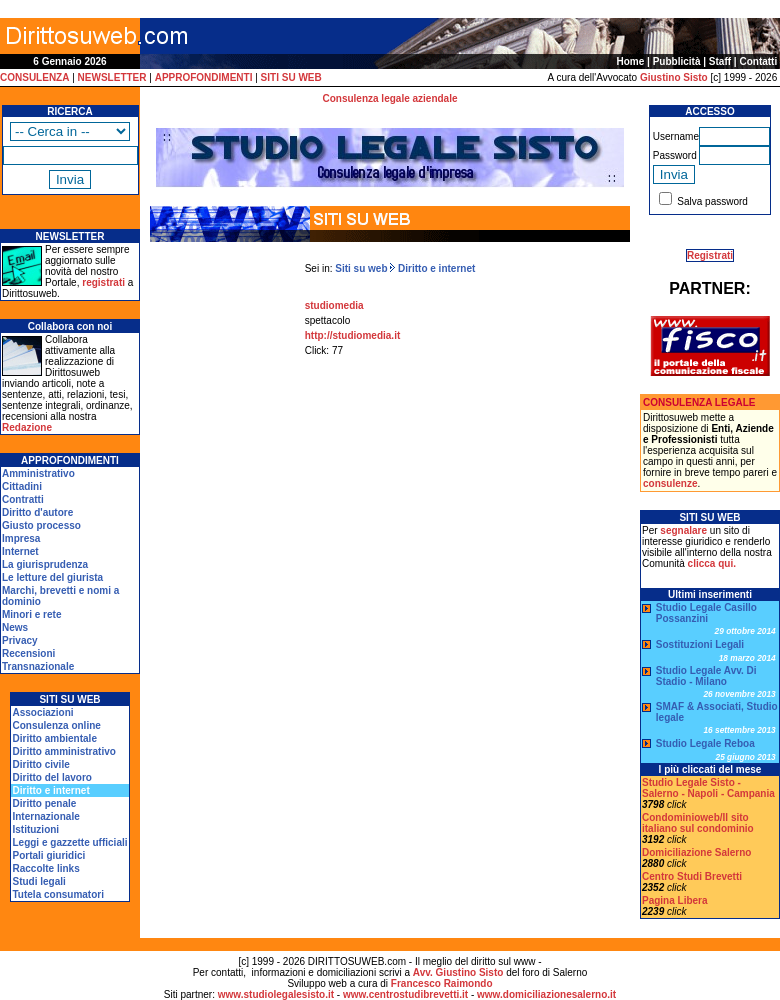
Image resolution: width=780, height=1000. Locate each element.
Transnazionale (38, 666)
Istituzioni (35, 829)
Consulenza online (56, 725)
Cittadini (22, 486)
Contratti (23, 499)
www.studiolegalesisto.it (276, 994)
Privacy (20, 640)
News (15, 627)
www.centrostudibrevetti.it (405, 994)
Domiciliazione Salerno (696, 852)
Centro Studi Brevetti (692, 876)
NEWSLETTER (112, 77)
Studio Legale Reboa (705, 743)
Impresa (21, 538)
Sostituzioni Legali (700, 644)
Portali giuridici (48, 855)
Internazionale (45, 816)
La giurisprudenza (45, 564)
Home (631, 61)
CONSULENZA (34, 77)
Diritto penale (44, 803)
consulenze (670, 483)
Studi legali (38, 881)
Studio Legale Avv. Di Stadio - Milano (706, 676)
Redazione (27, 427)
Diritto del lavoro (51, 777)
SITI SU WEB (291, 77)
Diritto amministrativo (63, 751)
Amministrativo (38, 473)
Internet (20, 551)
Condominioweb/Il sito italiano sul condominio (698, 823)
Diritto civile (40, 764)
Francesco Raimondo (442, 983)
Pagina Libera (675, 900)
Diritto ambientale (54, 738)
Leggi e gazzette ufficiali (69, 842)
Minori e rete (31, 614)
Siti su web (361, 268)
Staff (720, 61)
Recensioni (28, 653)
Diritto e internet (435, 268)
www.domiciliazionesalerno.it (546, 994)
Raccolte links (45, 868)
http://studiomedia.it (353, 335)
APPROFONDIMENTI (204, 77)
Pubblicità (677, 61)
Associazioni (42, 712)
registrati (103, 282)
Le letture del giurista (52, 577)
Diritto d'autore (37, 512)
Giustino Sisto (674, 77)
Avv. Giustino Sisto (458, 972)
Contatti (758, 61)
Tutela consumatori (58, 894)
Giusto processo (41, 525)
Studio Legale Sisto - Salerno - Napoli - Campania (708, 788)
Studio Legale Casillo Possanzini (706, 613)
